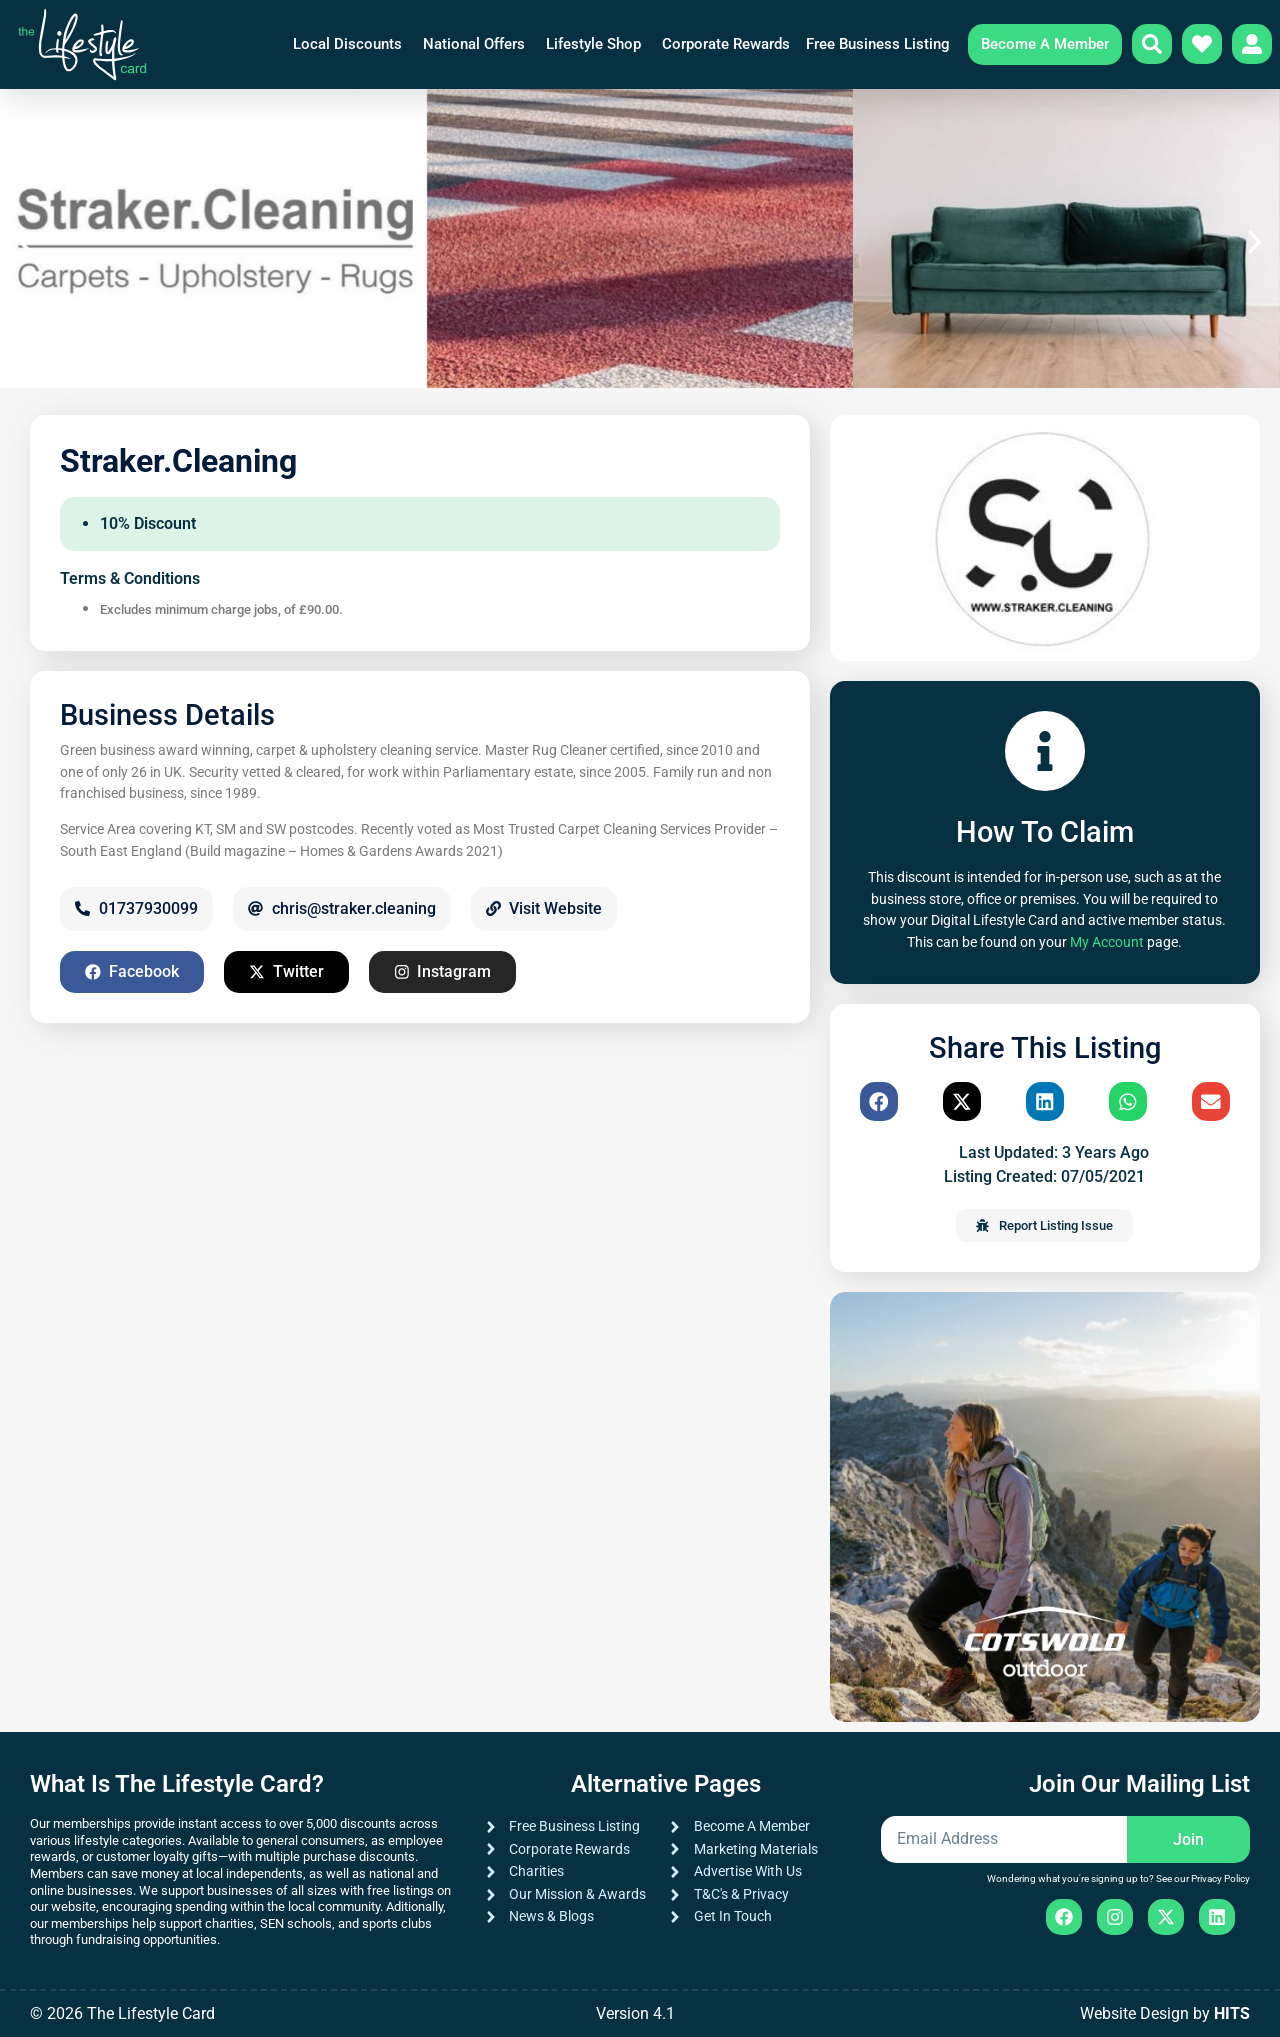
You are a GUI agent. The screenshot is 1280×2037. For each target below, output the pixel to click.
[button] (25, 242)
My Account (1107, 942)
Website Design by (1165, 2013)
